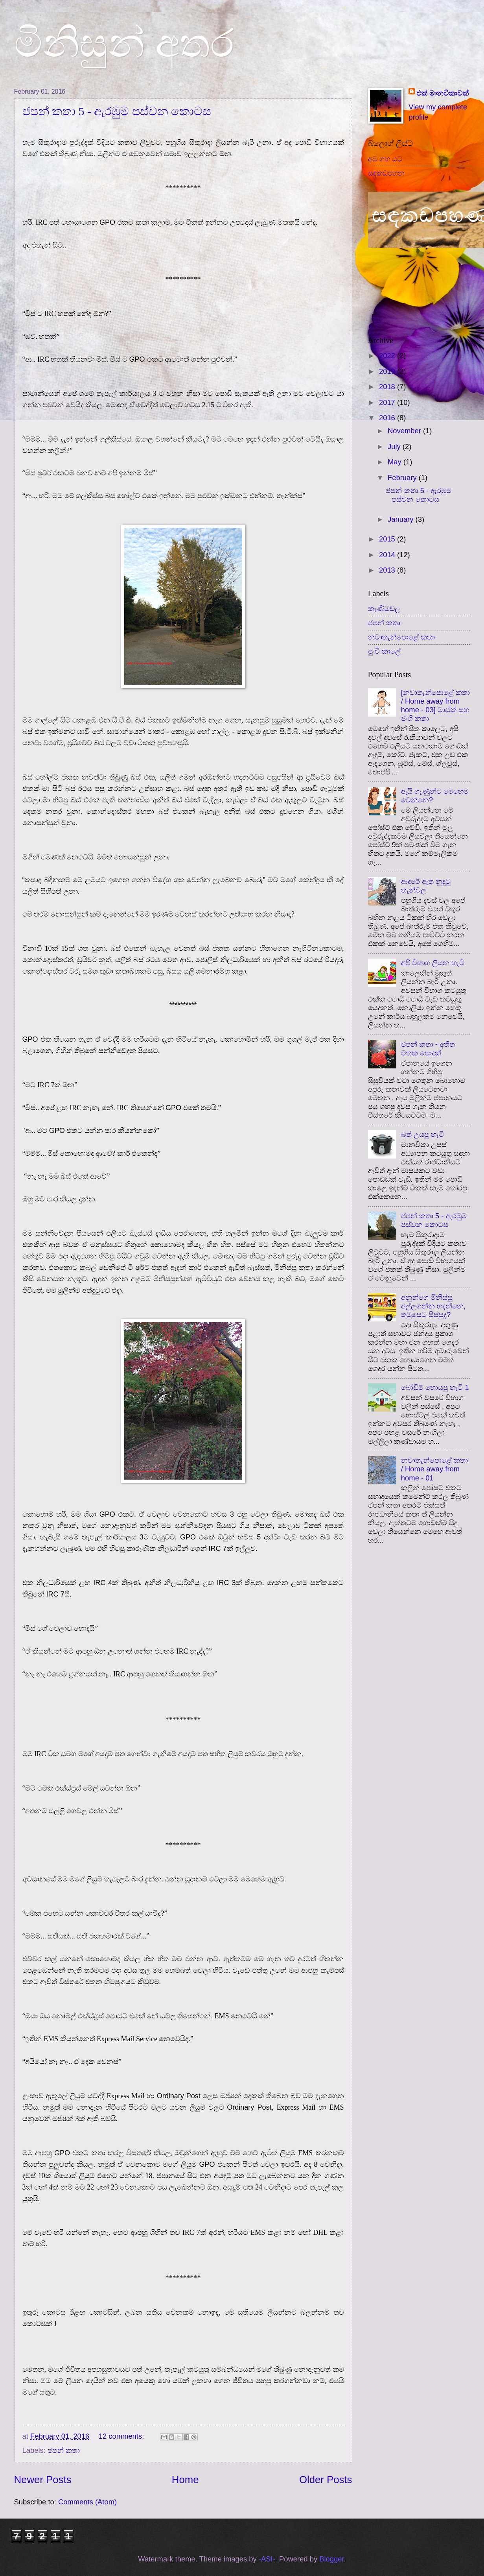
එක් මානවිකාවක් (442, 93)
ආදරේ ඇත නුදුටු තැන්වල (426, 885)
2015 (388, 539)
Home (185, 2479)
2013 (388, 570)
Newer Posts (43, 2479)
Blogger (331, 2559)
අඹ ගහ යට (385, 159)
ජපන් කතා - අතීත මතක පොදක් (428, 1048)
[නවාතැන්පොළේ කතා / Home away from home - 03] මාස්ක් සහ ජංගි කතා (435, 705)
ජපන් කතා (64, 2450)
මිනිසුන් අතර (124, 43)
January (402, 519)
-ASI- (267, 2559)
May (395, 462)
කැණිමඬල (384, 608)
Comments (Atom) (87, 2502)
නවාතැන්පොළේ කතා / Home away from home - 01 (434, 1469)
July (395, 446)
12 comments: (122, 2436)
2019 (388, 371)
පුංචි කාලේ (384, 651)
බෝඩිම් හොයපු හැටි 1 (435, 1387)
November (405, 431)
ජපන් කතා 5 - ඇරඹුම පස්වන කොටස (117, 111)
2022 (388, 355)
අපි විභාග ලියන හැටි (432, 963)
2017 (388, 402)
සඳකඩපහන (386, 173)
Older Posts (325, 2479)
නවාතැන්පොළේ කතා (401, 637)
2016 (388, 418)
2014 (388, 555)
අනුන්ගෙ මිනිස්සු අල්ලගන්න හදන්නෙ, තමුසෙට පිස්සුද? (433, 1306)
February (403, 477)
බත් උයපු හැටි (422, 1134)
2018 (388, 387)
